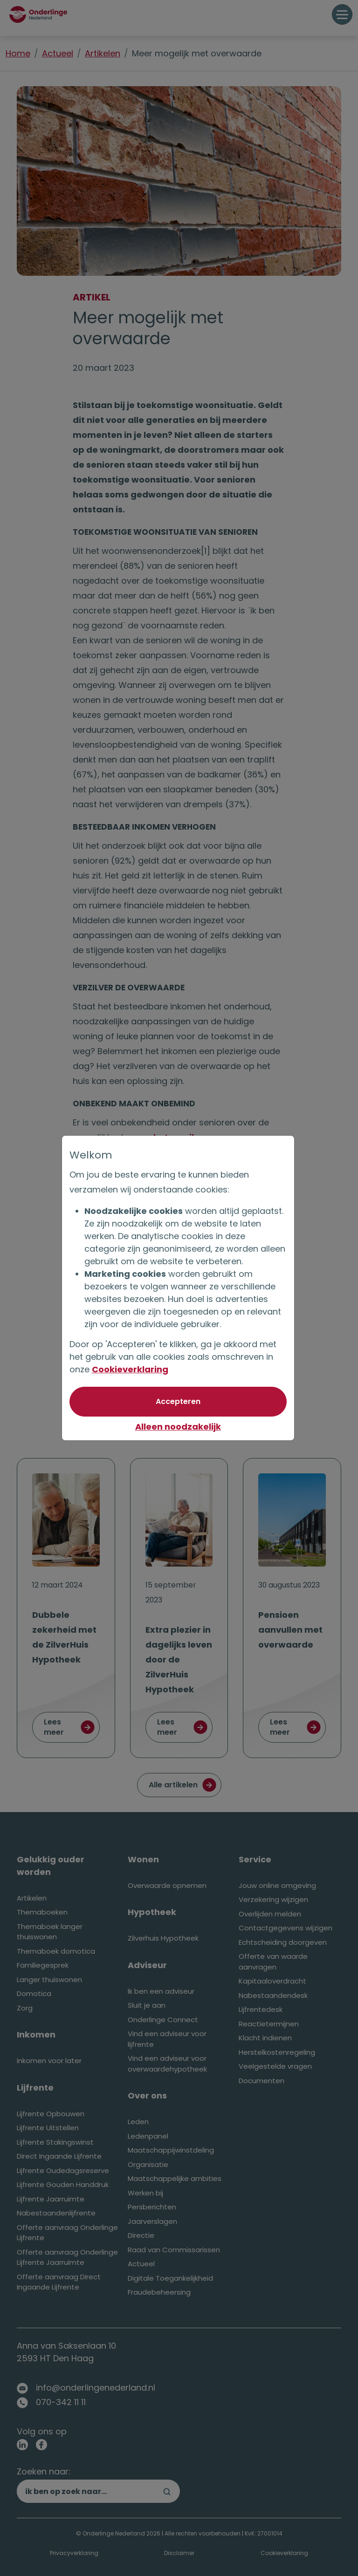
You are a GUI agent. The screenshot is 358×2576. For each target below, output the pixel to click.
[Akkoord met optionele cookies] (179, 1402)
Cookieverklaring (131, 1369)
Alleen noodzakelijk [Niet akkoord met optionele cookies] (179, 1426)
